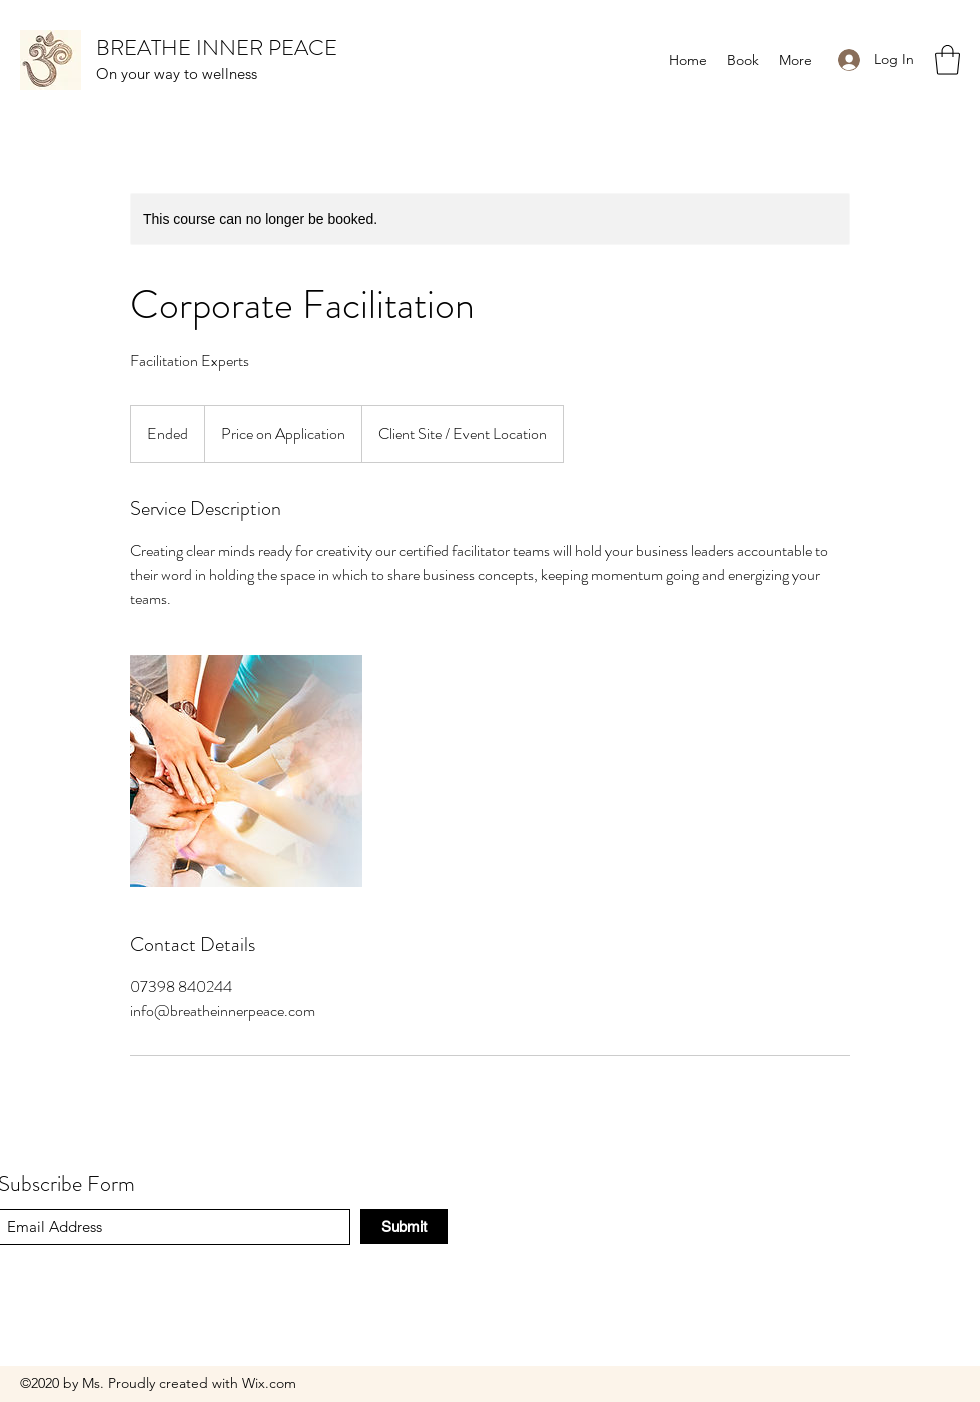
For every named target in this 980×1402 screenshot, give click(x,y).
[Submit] (404, 1226)
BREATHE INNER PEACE (216, 47)
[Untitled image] (246, 771)
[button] (947, 60)
